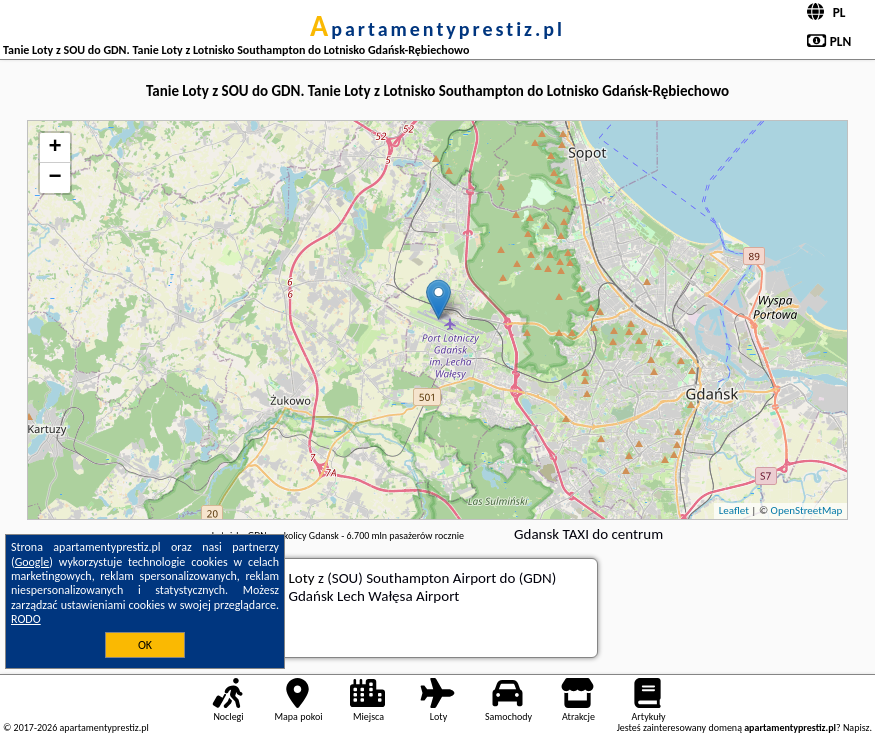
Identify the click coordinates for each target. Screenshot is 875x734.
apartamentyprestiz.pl (437, 29)
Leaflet (734, 510)
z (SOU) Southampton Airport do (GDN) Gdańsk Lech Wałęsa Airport (423, 587)
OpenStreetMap (807, 510)
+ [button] (55, 148)
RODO (26, 619)
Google (32, 562)
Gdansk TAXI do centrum (588, 534)
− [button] (55, 178)
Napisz (856, 727)
